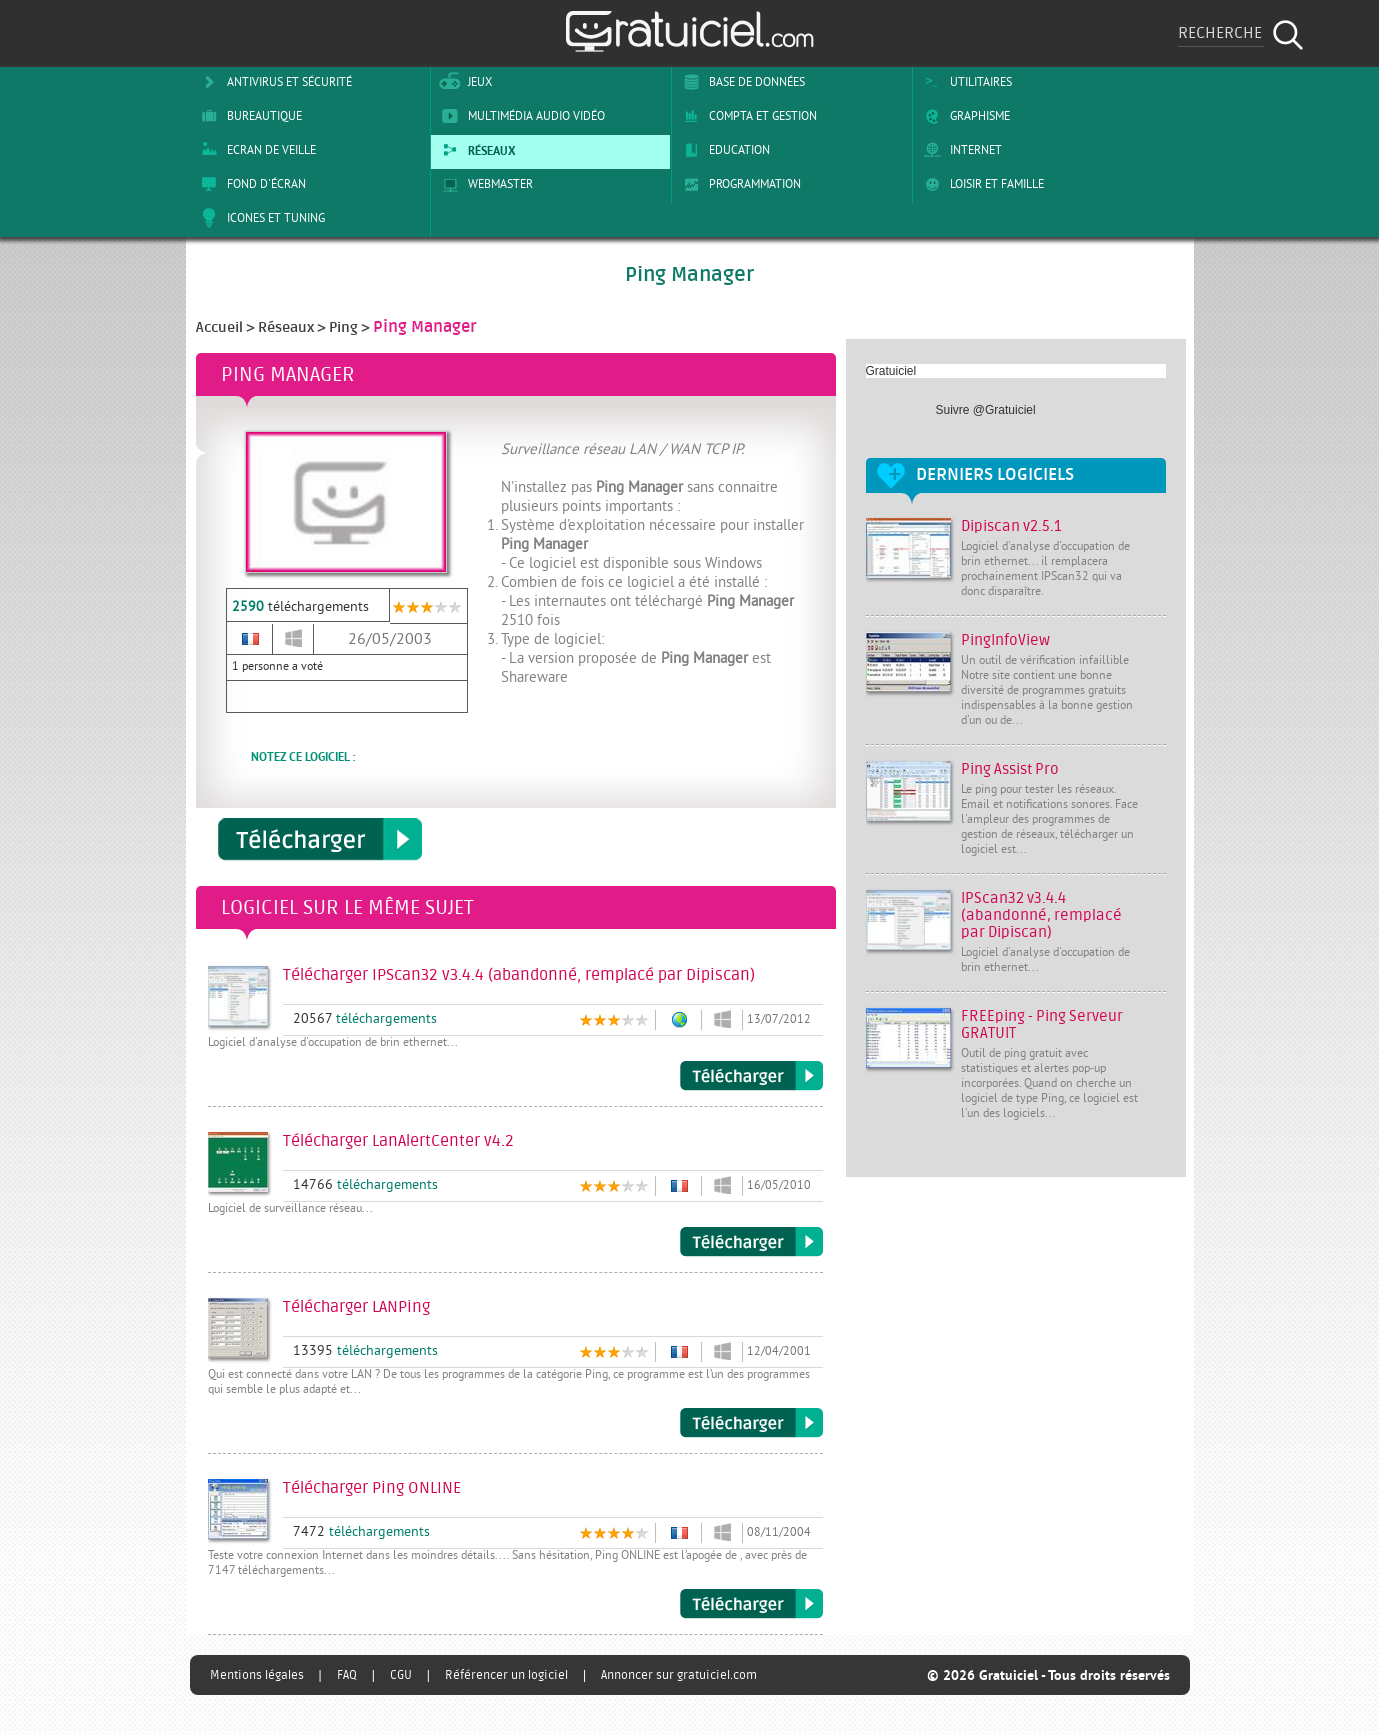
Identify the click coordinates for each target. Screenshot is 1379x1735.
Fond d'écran (250, 184)
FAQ (347, 1675)
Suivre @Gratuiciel (986, 410)
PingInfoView (1005, 640)
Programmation (738, 184)
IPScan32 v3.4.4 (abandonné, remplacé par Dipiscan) (1041, 915)
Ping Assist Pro (1010, 769)
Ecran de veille (255, 150)
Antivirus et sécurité (273, 82)
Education (723, 150)
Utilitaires (964, 82)
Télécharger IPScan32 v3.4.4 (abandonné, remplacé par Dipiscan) (751, 1076)
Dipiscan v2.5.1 (1011, 526)
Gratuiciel (891, 371)
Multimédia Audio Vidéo (520, 116)
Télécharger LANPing (751, 1423)
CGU (401, 1675)
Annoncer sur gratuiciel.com (679, 1675)
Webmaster (484, 184)
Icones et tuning (259, 218)
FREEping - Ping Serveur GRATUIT (1042, 1025)
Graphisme (963, 116)
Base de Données (740, 82)
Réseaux (475, 150)
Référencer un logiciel (506, 1675)
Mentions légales (257, 1675)
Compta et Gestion (746, 116)
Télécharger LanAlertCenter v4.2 (751, 1242)
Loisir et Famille (980, 184)
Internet (959, 150)
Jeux (463, 82)
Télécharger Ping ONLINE (751, 1604)
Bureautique (248, 116)
